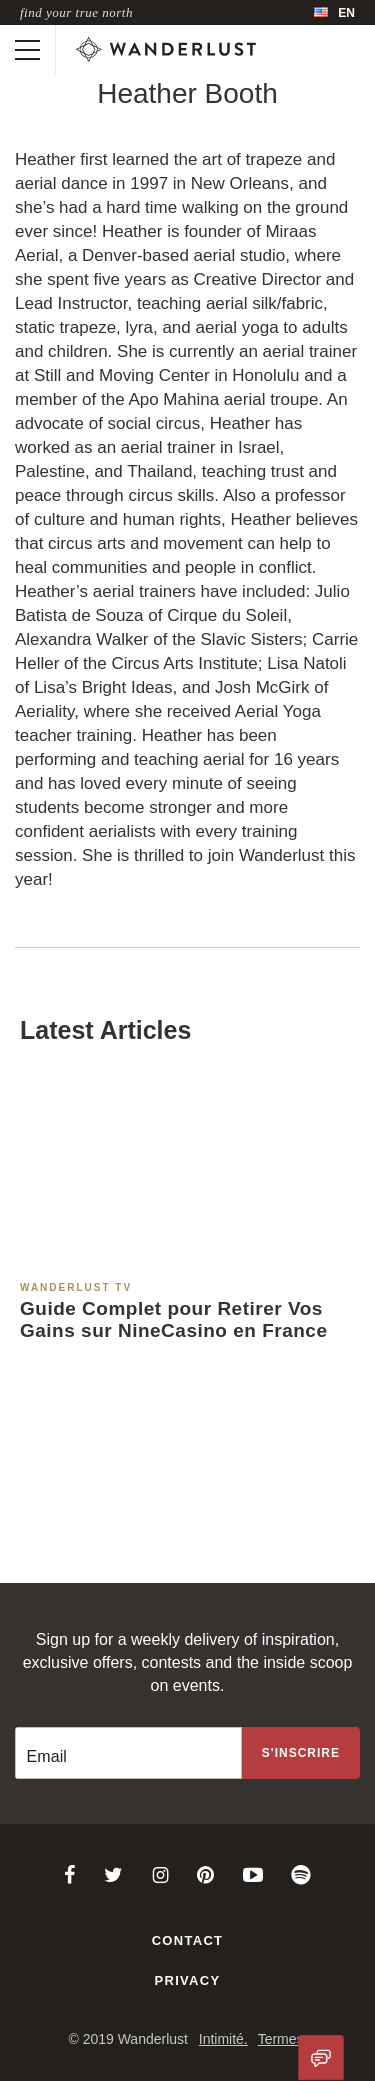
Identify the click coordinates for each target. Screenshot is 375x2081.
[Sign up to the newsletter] (301, 1753)
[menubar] (334, 12)
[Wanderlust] (166, 50)
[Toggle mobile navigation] (27, 50)
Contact (188, 1940)
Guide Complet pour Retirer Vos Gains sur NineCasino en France (173, 1320)
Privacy (188, 1980)
